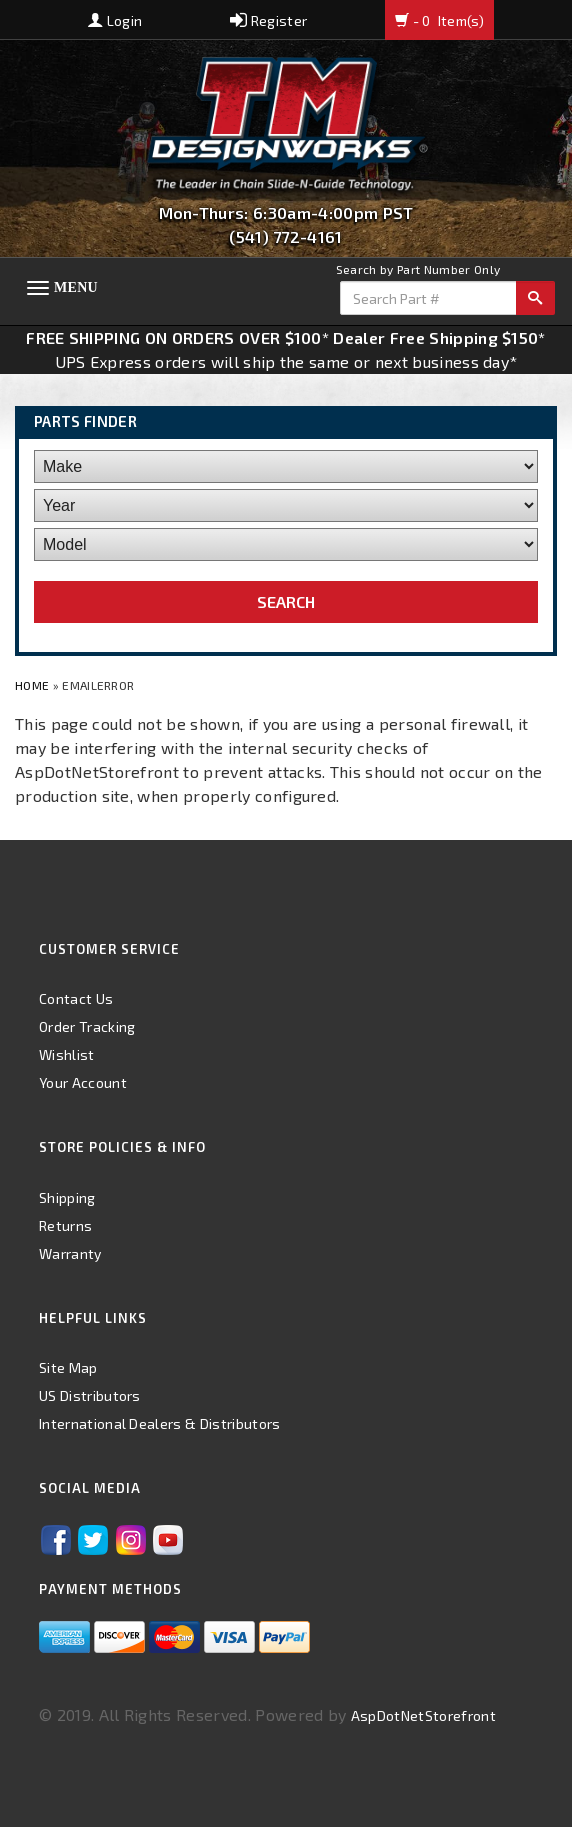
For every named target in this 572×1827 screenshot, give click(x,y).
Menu (76, 287)
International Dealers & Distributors (160, 1423)
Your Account (83, 1082)
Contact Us (76, 998)
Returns (65, 1225)
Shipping (67, 1197)
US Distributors (90, 1395)
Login (115, 20)
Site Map (68, 1367)
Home (34, 685)
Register (268, 20)
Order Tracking (87, 1026)
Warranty (70, 1253)
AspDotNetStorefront (423, 1715)
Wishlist (67, 1054)
